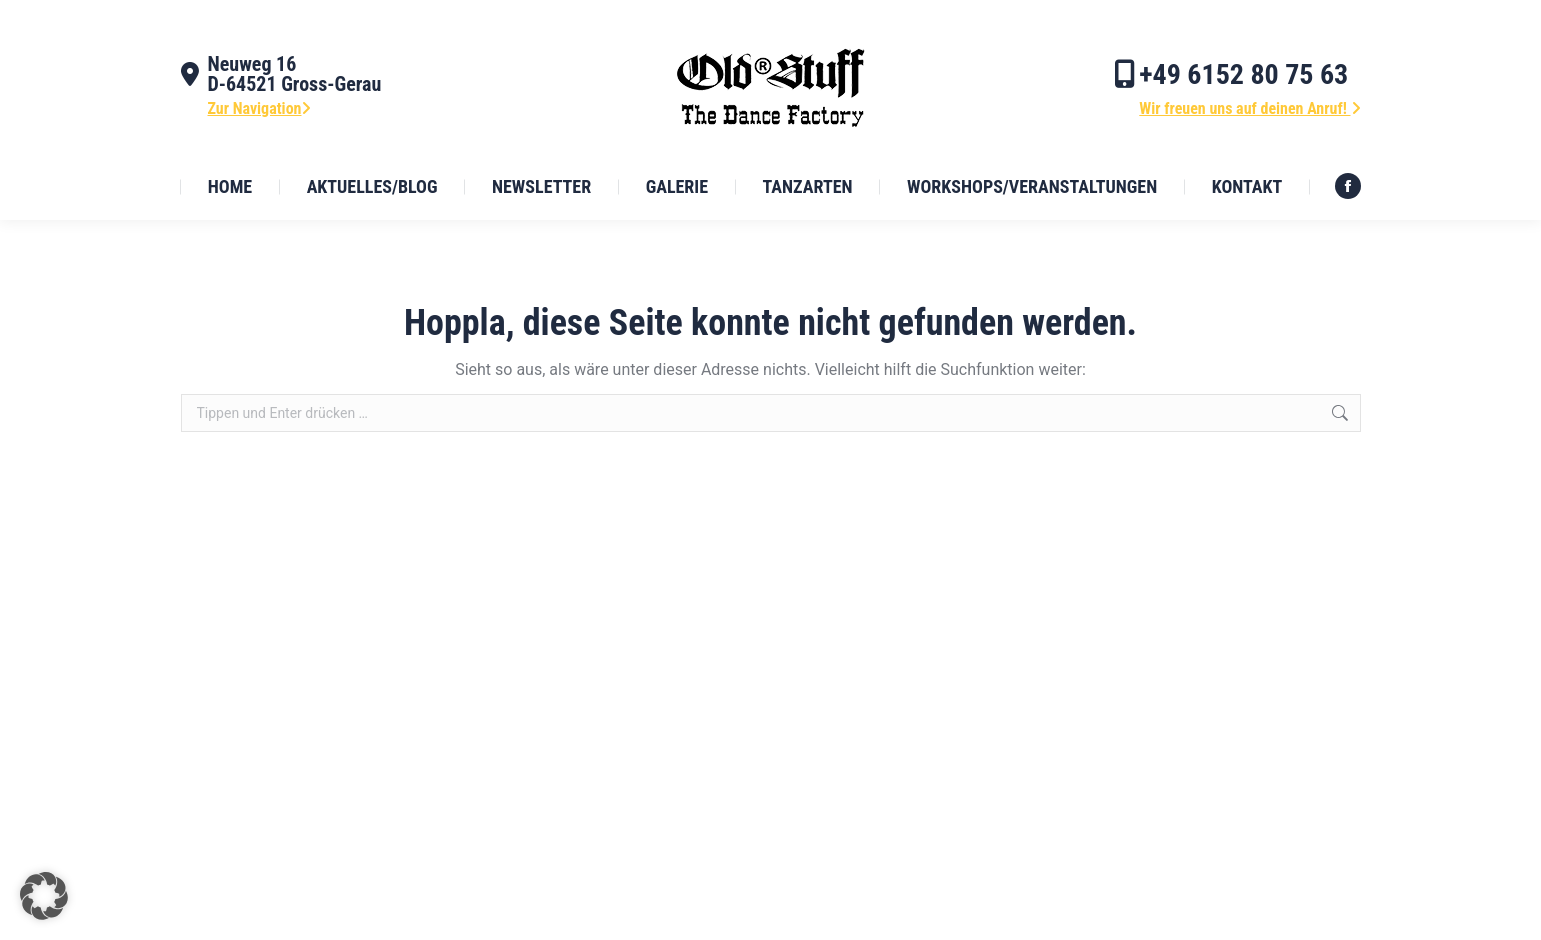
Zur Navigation (260, 108)
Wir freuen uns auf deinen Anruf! (1249, 108)
